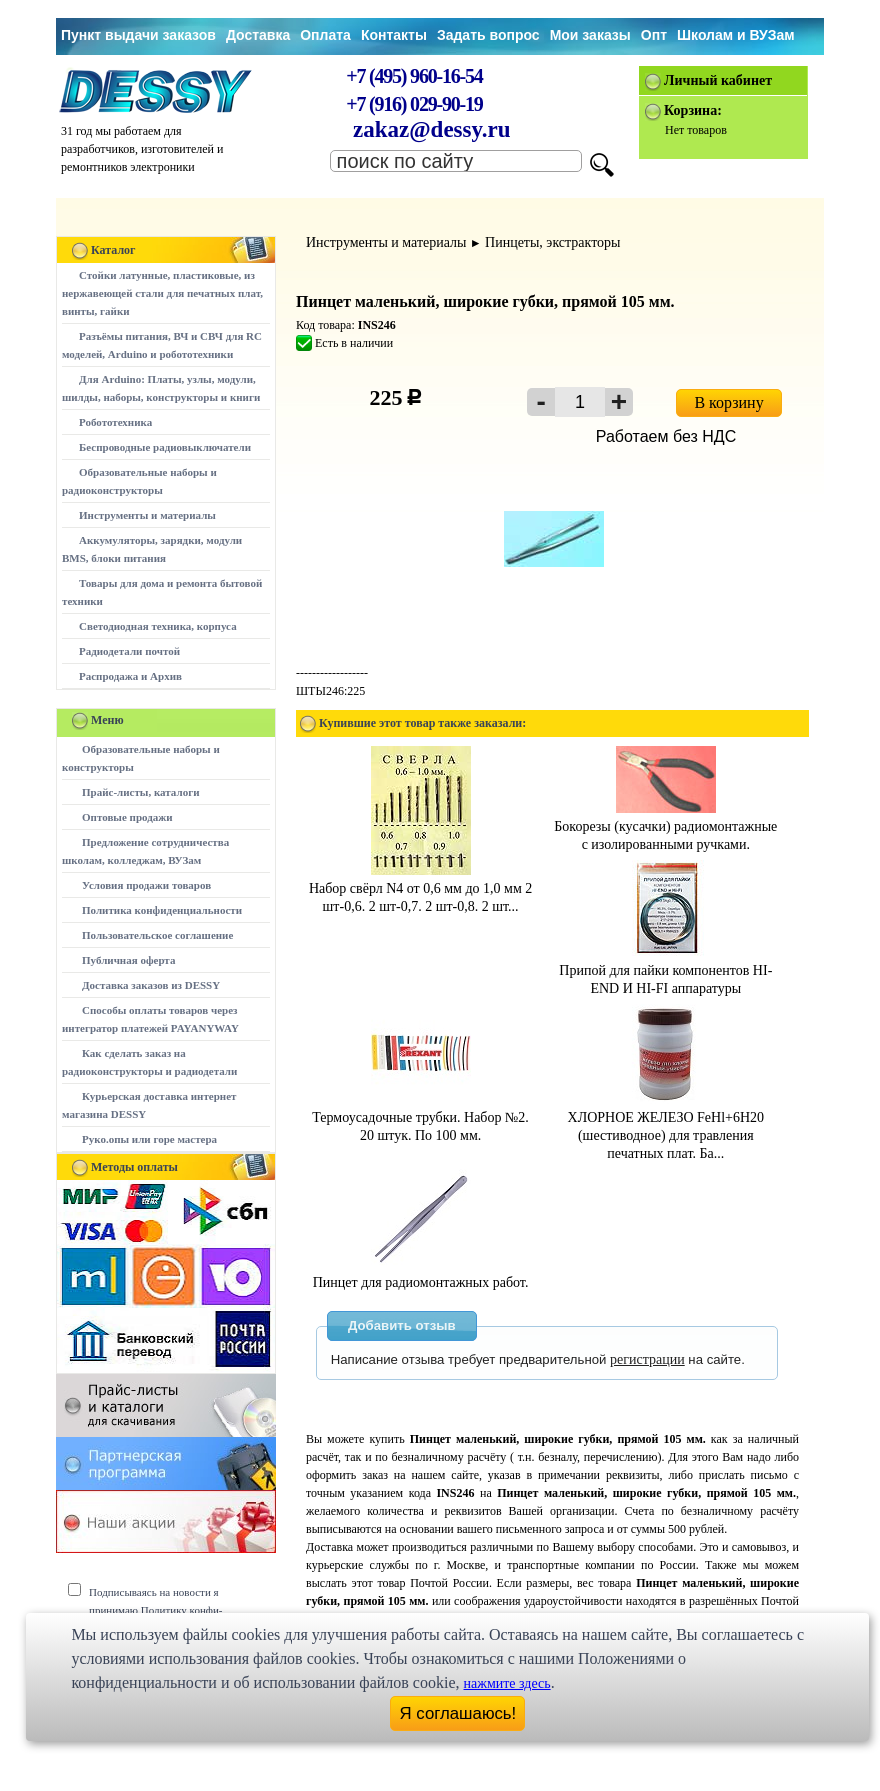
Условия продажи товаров (146, 885)
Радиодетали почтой (129, 651)
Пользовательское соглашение (157, 935)
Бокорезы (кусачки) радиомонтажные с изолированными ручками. (665, 826)
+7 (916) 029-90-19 (414, 104)
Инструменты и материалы (147, 515)
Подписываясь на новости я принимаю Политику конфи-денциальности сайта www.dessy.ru (170, 1610)
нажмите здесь (507, 1683)
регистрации (647, 1359)
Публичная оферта (128, 960)
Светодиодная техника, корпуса (158, 626)
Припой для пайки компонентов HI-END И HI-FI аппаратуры (665, 970)
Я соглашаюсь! (458, 1713)
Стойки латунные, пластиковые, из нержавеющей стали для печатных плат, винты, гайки (162, 293)
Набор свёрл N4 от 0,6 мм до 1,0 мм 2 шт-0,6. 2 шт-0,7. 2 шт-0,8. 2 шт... (420, 888)
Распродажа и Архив (130, 676)
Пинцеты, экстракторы (552, 242)
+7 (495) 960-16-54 (414, 76)
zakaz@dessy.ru (432, 129)
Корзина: (693, 110)
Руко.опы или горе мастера (149, 1139)
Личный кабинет (718, 80)
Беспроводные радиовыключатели (165, 447)
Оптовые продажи (127, 817)
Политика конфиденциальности (162, 910)
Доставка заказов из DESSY (151, 985)
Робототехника (115, 422)
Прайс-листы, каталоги (140, 792)
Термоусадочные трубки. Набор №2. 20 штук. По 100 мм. (420, 1117)
